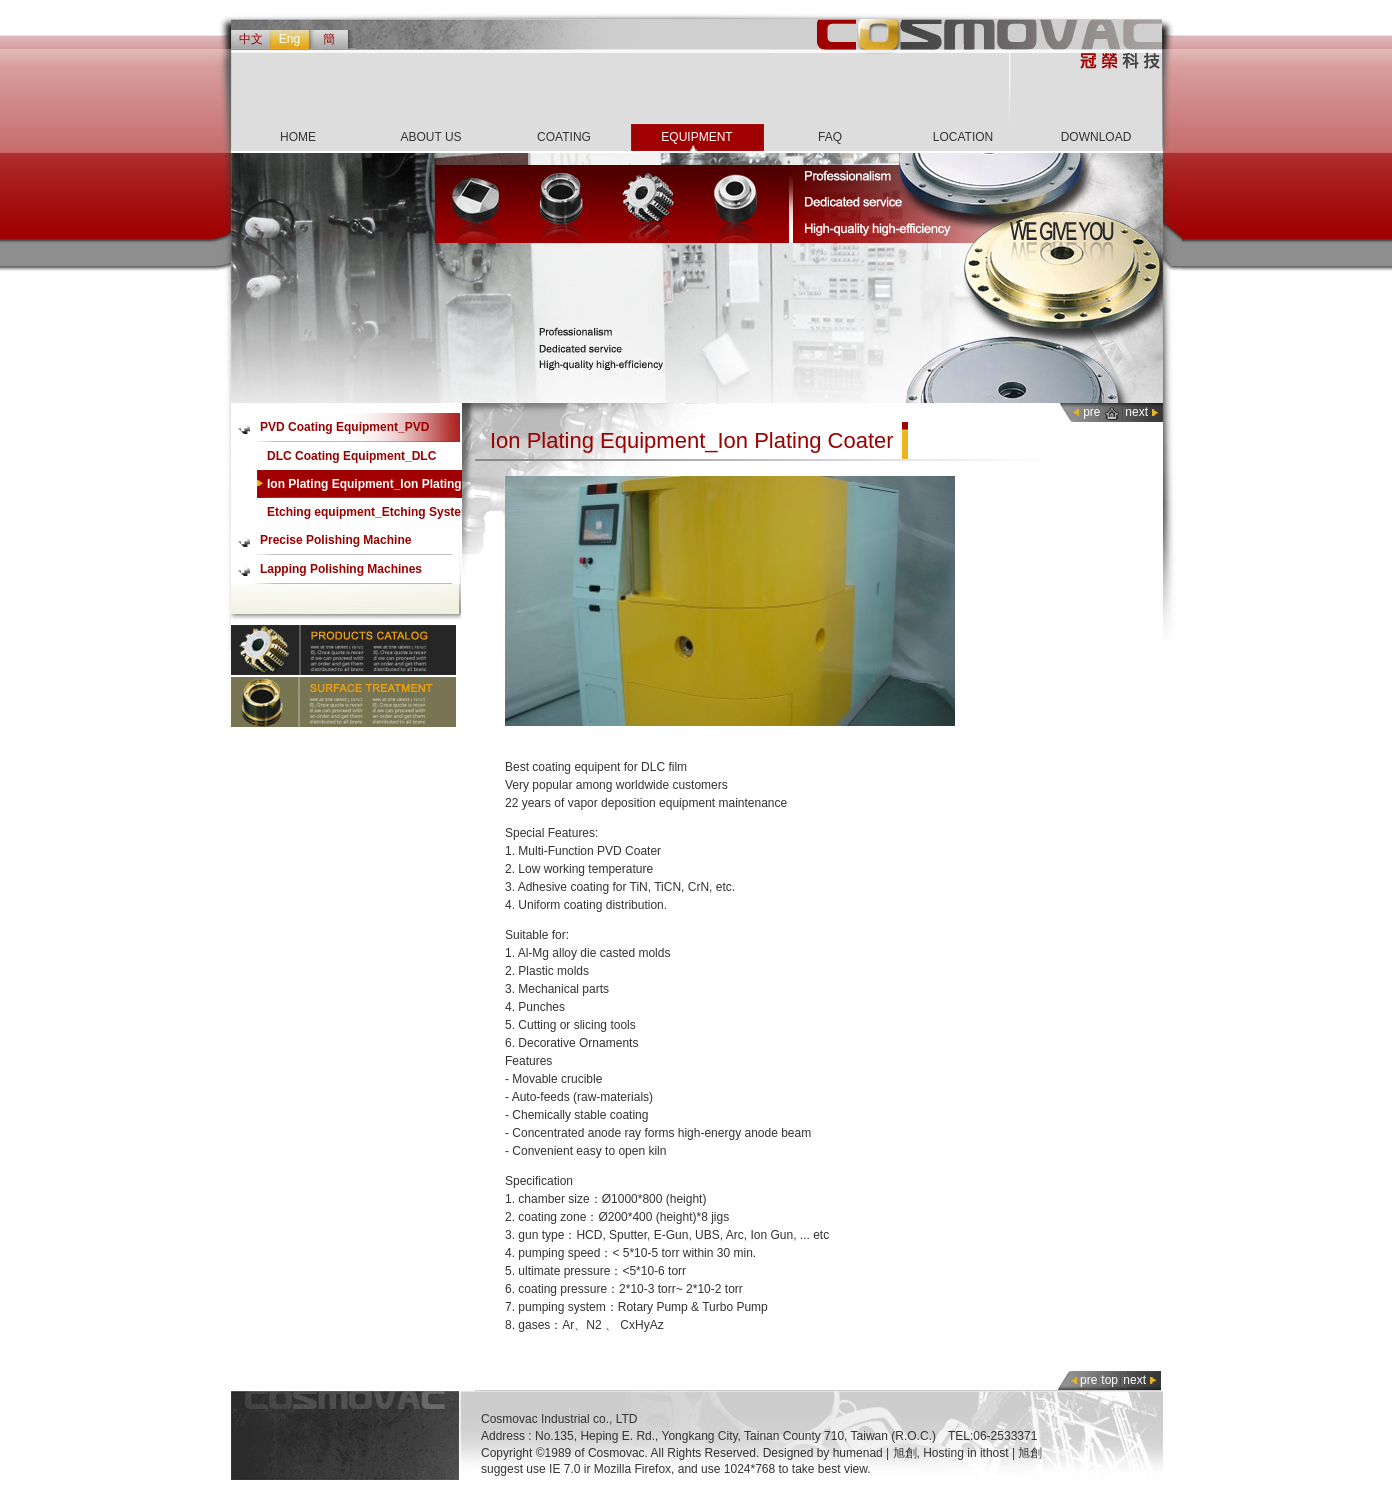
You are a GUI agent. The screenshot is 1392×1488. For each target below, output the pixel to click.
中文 (251, 39)
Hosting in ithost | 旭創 (982, 1453)
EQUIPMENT (696, 137)
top (1109, 1380)
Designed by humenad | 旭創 (840, 1453)
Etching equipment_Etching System (369, 512)
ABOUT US (430, 137)
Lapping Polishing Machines (341, 569)
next (1136, 412)
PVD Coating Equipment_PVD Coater (344, 431)
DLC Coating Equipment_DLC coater (351, 459)
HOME (298, 137)
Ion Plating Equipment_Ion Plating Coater (364, 487)
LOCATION (963, 137)
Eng (289, 39)
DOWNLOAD (1096, 137)
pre (1091, 412)
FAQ (830, 137)
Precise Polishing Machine (335, 540)
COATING (564, 137)
